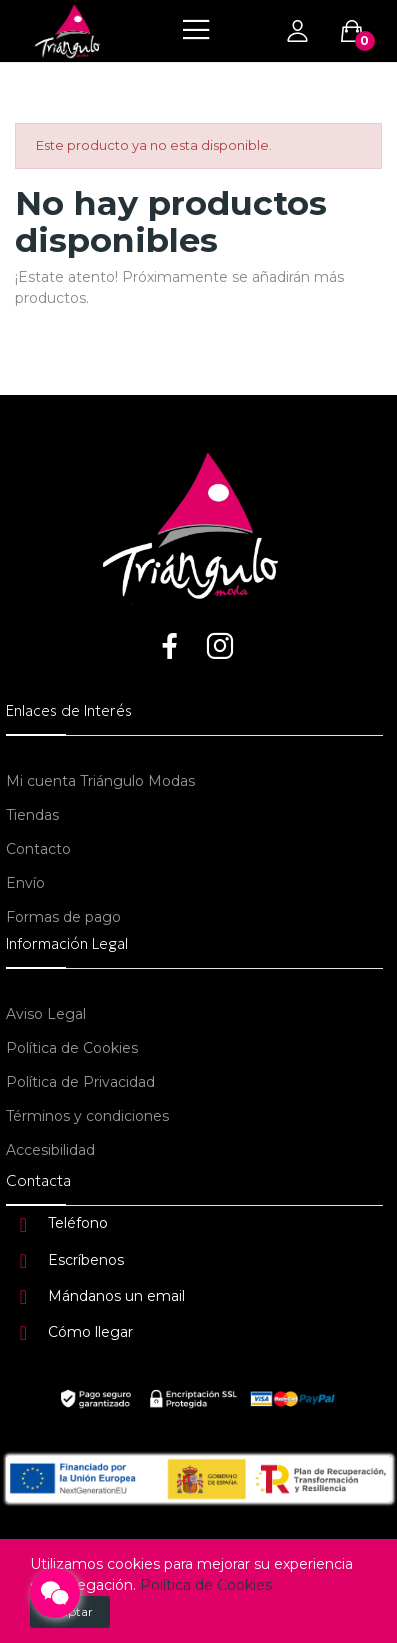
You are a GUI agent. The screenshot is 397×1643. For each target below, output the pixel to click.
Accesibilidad (50, 1150)
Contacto (38, 849)
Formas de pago (63, 917)
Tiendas (32, 815)
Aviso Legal (46, 1014)
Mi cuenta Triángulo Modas (100, 781)
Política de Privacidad (80, 1082)
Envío (25, 883)
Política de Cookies (72, 1048)
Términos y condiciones (87, 1116)
